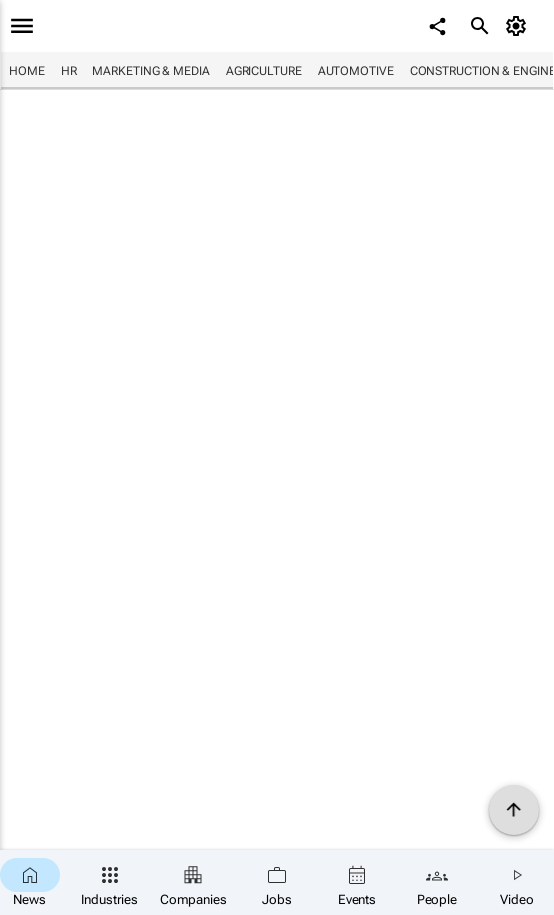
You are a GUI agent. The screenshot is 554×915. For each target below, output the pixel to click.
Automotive (356, 71)
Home (27, 71)
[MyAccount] (519, 26)
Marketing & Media (150, 71)
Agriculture (264, 71)
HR (69, 71)
